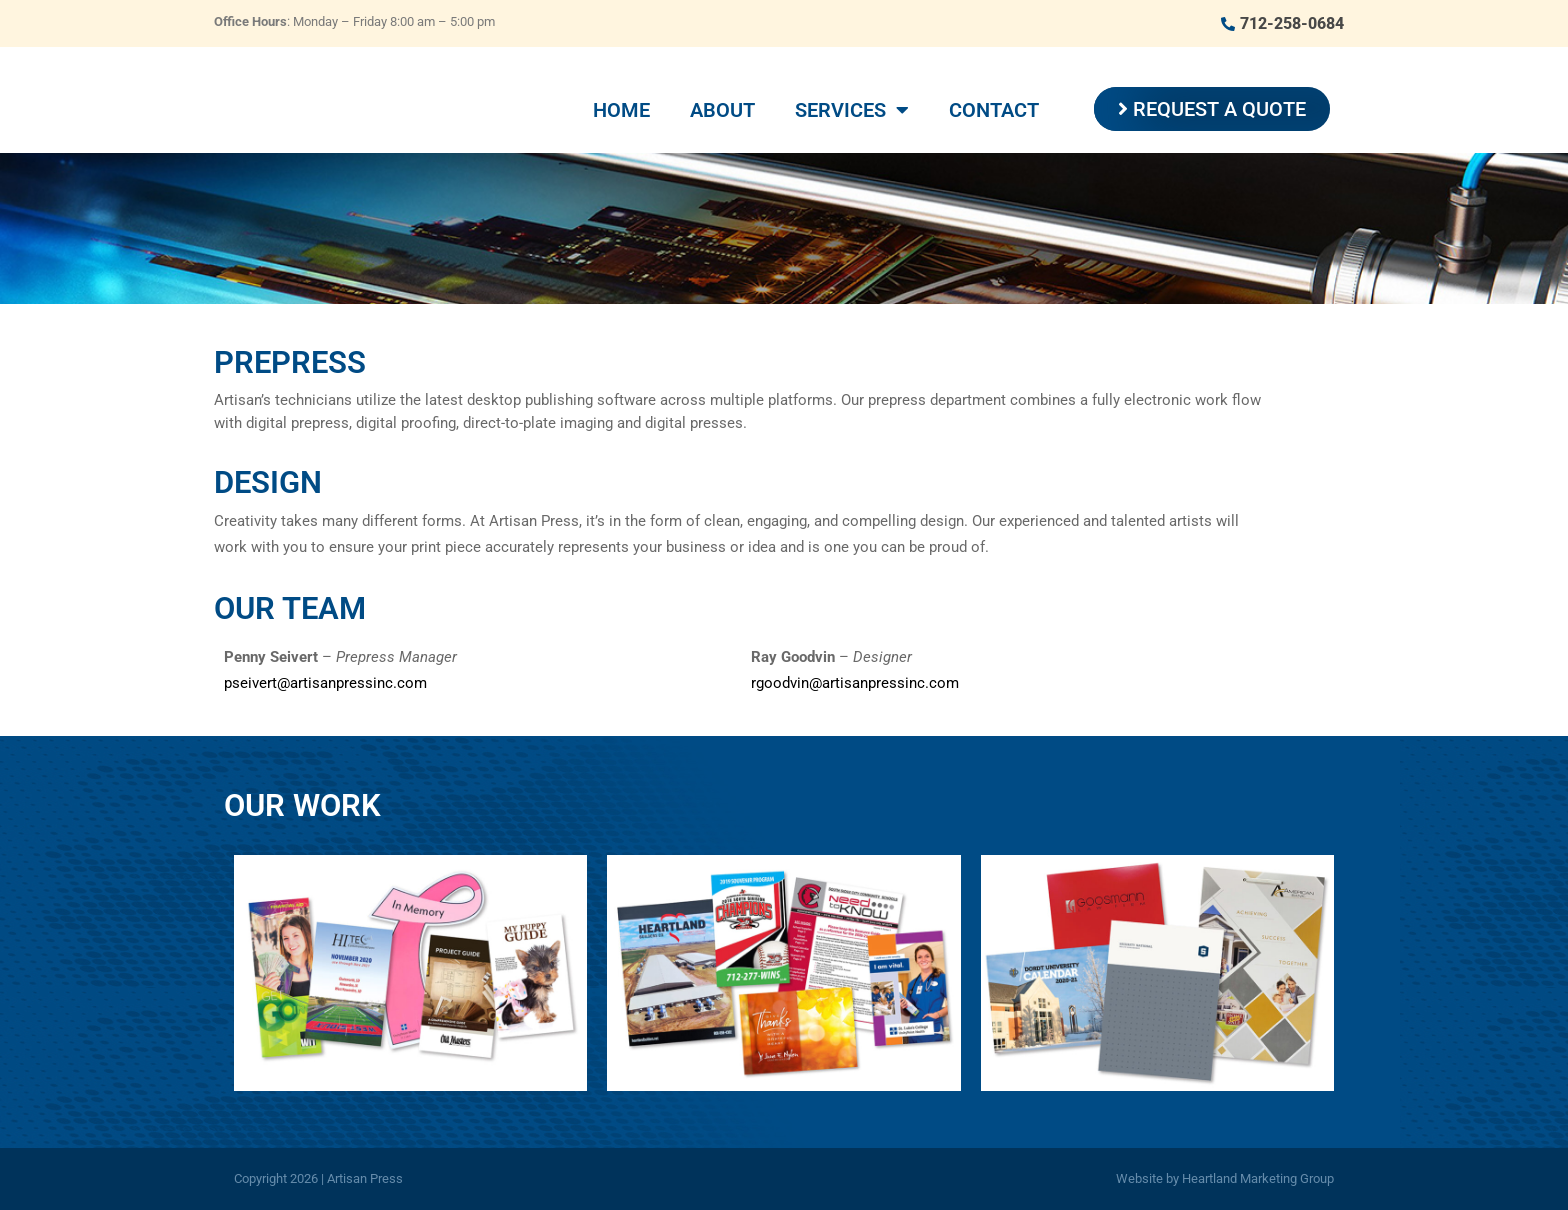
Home (621, 110)
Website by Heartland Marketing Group (1225, 1178)
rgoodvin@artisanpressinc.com (855, 683)
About (722, 110)
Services (852, 110)
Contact (994, 110)
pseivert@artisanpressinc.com (325, 683)
